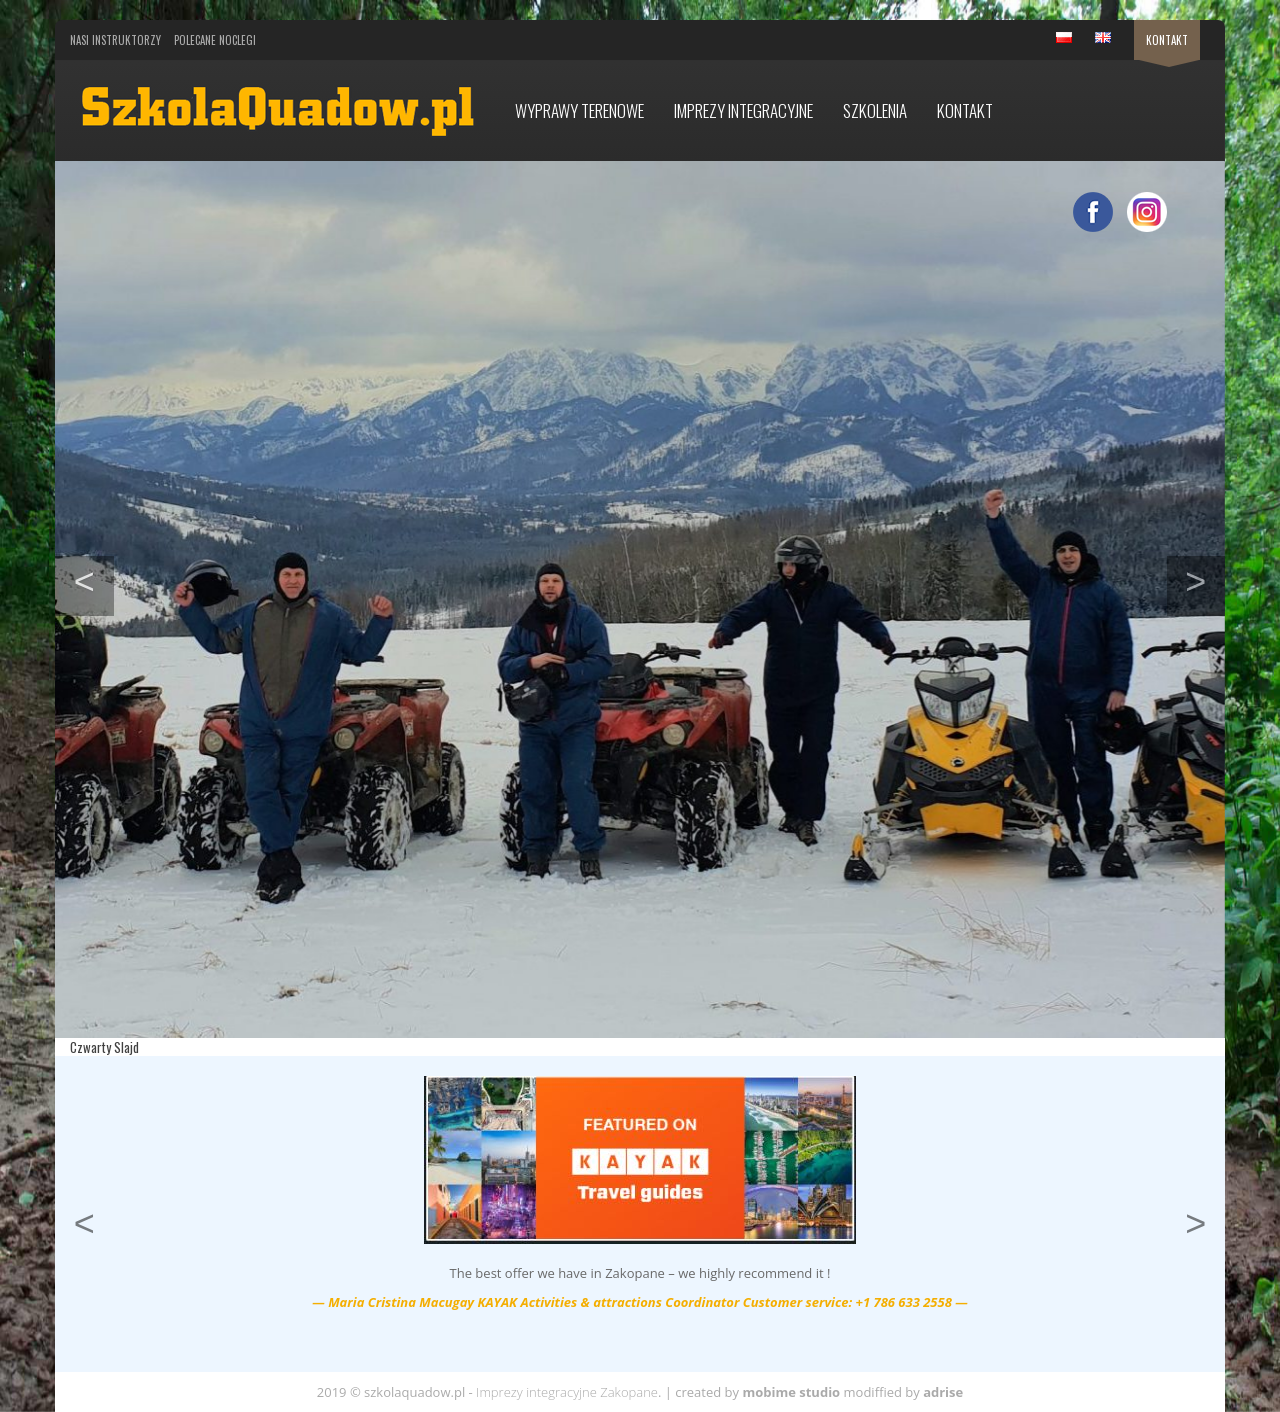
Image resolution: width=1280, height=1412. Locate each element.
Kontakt (1167, 40)
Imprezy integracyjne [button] (743, 110)
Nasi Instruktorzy (115, 40)
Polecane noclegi (215, 40)
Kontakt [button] (965, 110)
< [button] (94, 579)
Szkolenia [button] (875, 110)
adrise (943, 1392)
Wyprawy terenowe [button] (579, 110)
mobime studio (791, 1392)
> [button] (1205, 579)
